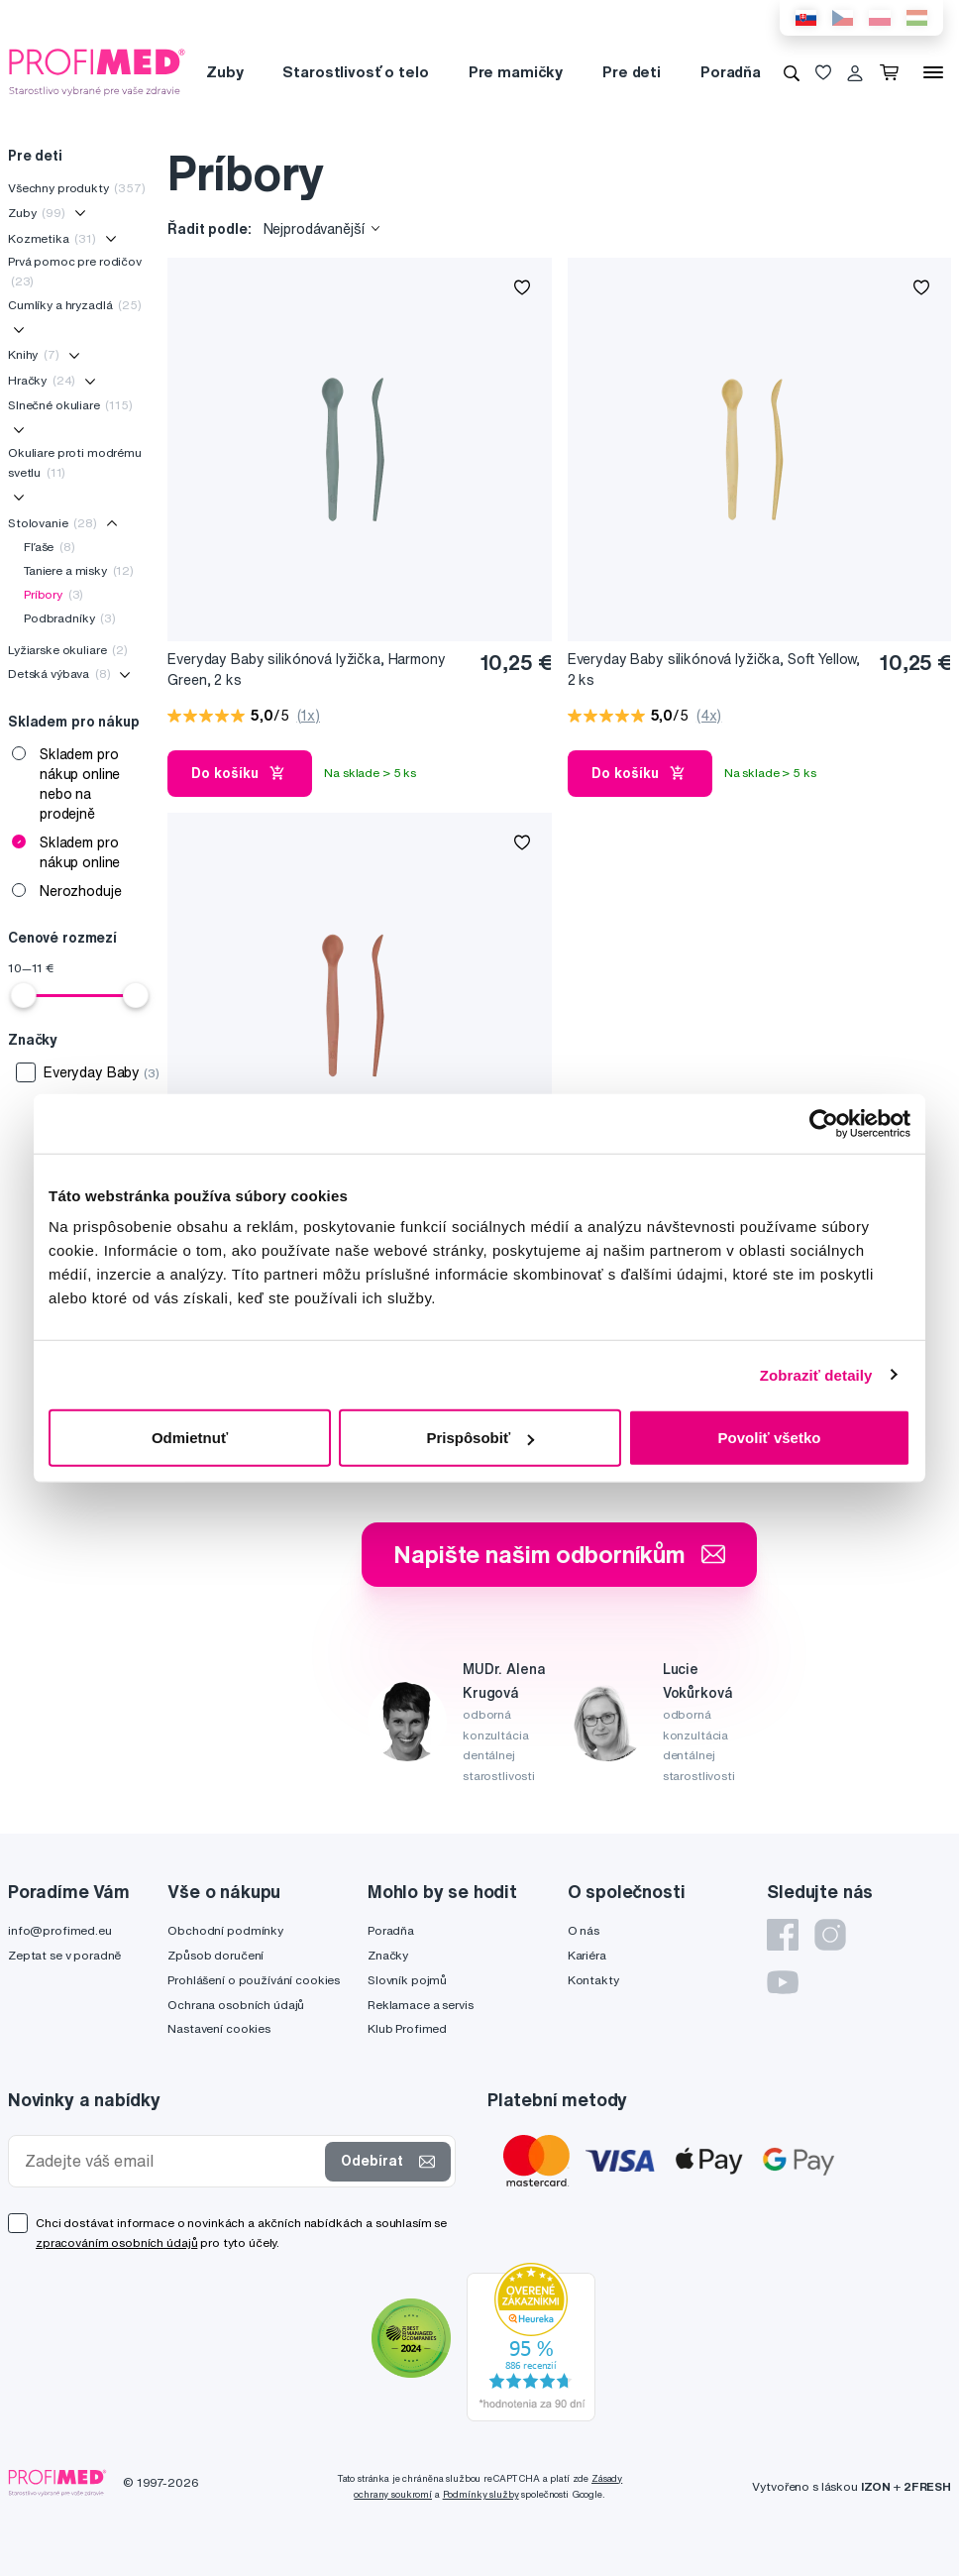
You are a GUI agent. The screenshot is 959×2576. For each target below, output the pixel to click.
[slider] (24, 995)
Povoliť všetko (769, 1437)
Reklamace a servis (420, 2004)
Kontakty (593, 1979)
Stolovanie (52, 522)
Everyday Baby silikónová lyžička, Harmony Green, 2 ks (306, 669)
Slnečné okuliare (70, 404)
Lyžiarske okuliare (68, 649)
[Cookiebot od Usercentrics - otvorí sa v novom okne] (823, 1123)
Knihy (33, 354)
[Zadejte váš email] (171, 2161)
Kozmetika (52, 238)
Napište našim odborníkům (559, 1554)
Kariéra (587, 1955)
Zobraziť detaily (816, 1374)
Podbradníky (70, 618)
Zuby (224, 71)
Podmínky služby (481, 2494)
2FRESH (927, 2486)
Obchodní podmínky (225, 1930)
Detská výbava (59, 673)
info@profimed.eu (60, 1930)
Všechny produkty (77, 187)
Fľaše (49, 546)
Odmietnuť (190, 1437)
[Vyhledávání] (791, 72)
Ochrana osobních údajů (235, 2004)
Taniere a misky (79, 570)
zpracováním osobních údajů (116, 2242)
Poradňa (730, 71)
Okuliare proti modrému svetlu (75, 462)
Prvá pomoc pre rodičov (75, 271)
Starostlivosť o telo (355, 71)
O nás (583, 1930)
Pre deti (631, 71)
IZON (876, 2486)
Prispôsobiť (480, 1437)
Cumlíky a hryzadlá (75, 304)
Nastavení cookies (218, 2028)
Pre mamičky (516, 71)
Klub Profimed (407, 2028)
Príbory (53, 594)
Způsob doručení (215, 1955)
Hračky (41, 380)
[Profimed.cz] (97, 71)
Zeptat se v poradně (64, 1955)
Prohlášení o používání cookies (253, 1979)
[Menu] (933, 72)
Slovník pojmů (407, 1979)
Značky (388, 1955)
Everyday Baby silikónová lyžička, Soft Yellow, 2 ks (714, 669)
